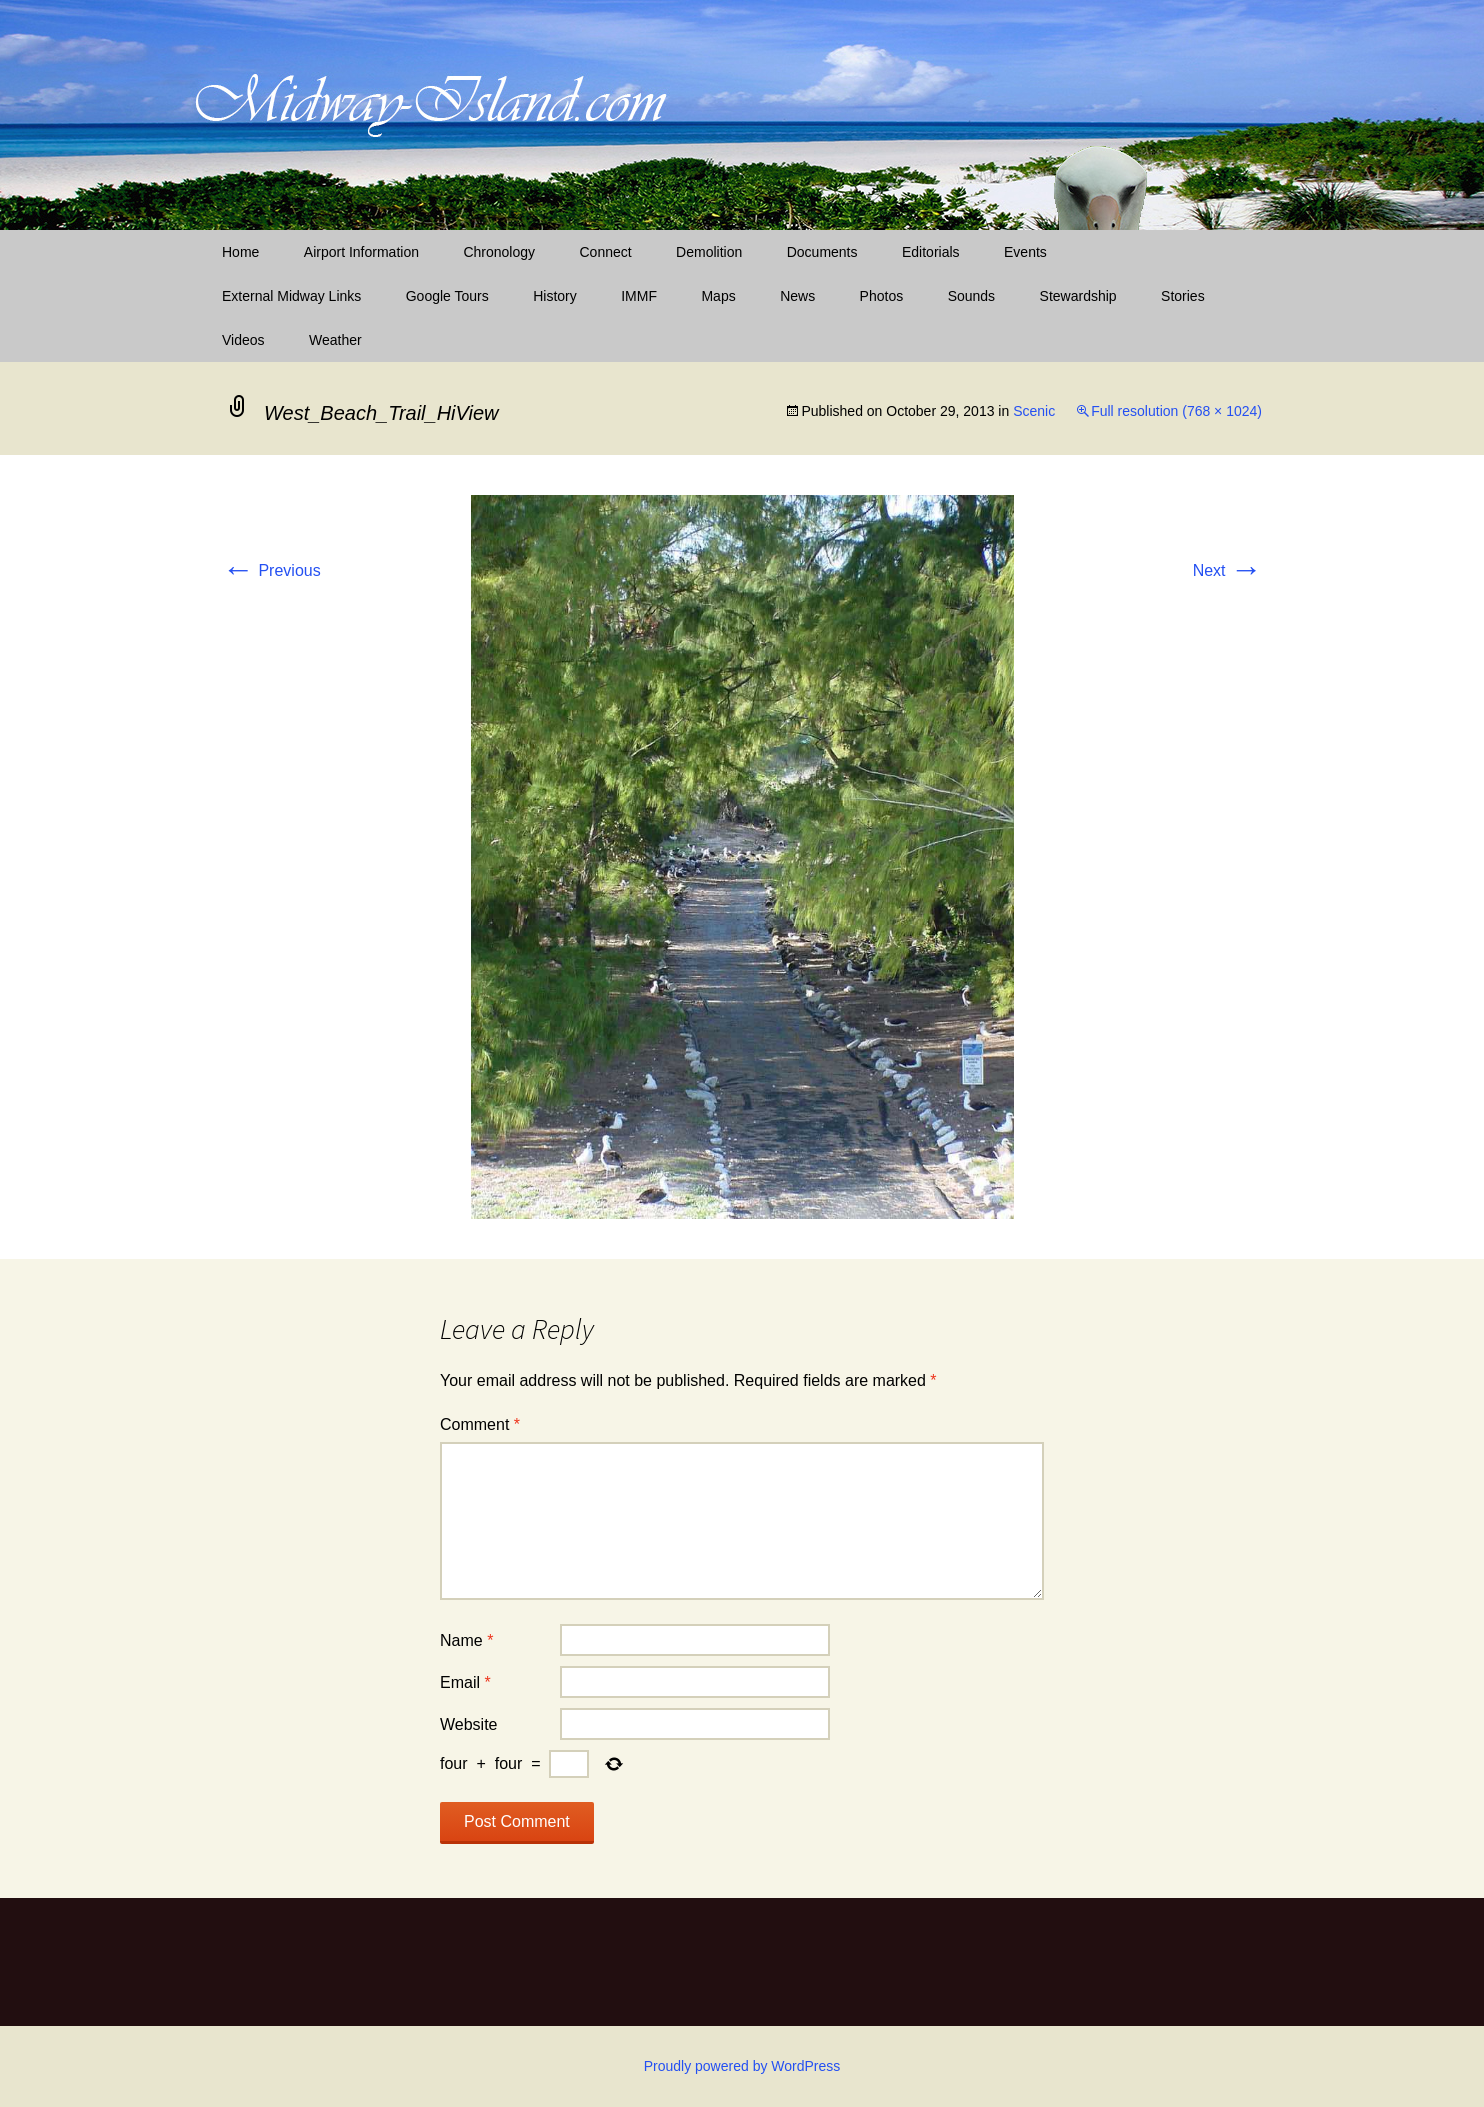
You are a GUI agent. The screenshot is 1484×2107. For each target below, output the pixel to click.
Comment (480, 1424)
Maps (718, 296)
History (555, 296)
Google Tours (447, 296)
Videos (243, 340)
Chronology (499, 252)
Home (240, 252)
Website (469, 1724)
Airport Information (361, 252)
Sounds (971, 296)
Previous (271, 570)
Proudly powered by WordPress (742, 2066)
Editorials (931, 252)
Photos (882, 296)
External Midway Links (291, 296)
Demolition (709, 252)
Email (465, 1682)
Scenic (1034, 411)
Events (1025, 252)
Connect (606, 252)
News (797, 296)
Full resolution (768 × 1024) (1176, 411)
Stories (1183, 296)
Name (466, 1640)
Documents (822, 252)
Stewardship (1078, 296)
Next (1227, 570)
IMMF (639, 296)
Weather (335, 340)
